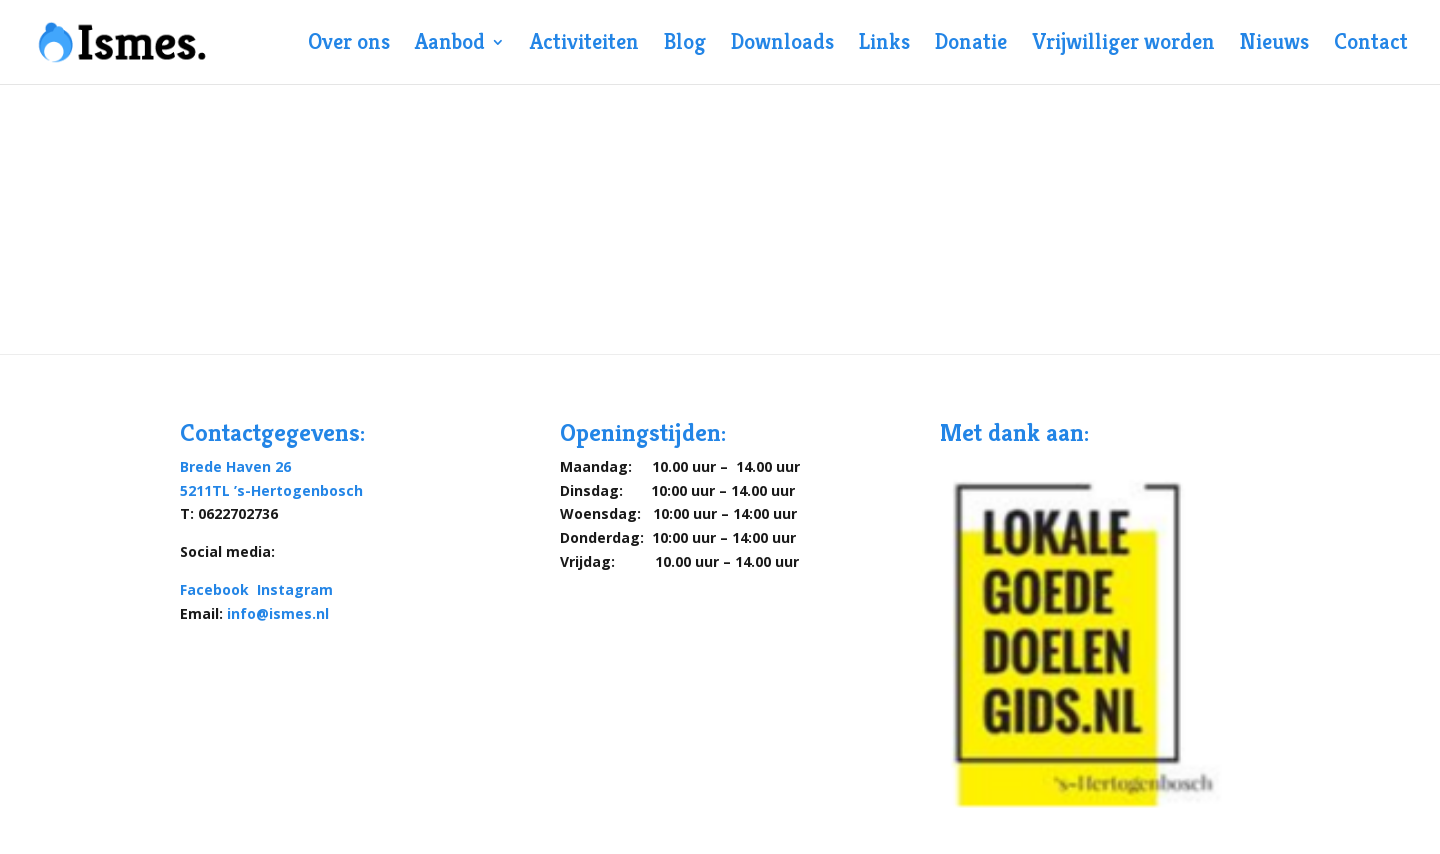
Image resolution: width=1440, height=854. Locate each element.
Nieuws (1274, 45)
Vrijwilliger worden (1123, 45)
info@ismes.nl (278, 613)
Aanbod (450, 45)
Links (884, 45)
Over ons (349, 45)
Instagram (295, 589)
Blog (685, 45)
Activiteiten (584, 45)
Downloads (782, 45)
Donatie (971, 45)
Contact (1371, 45)
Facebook (216, 589)
